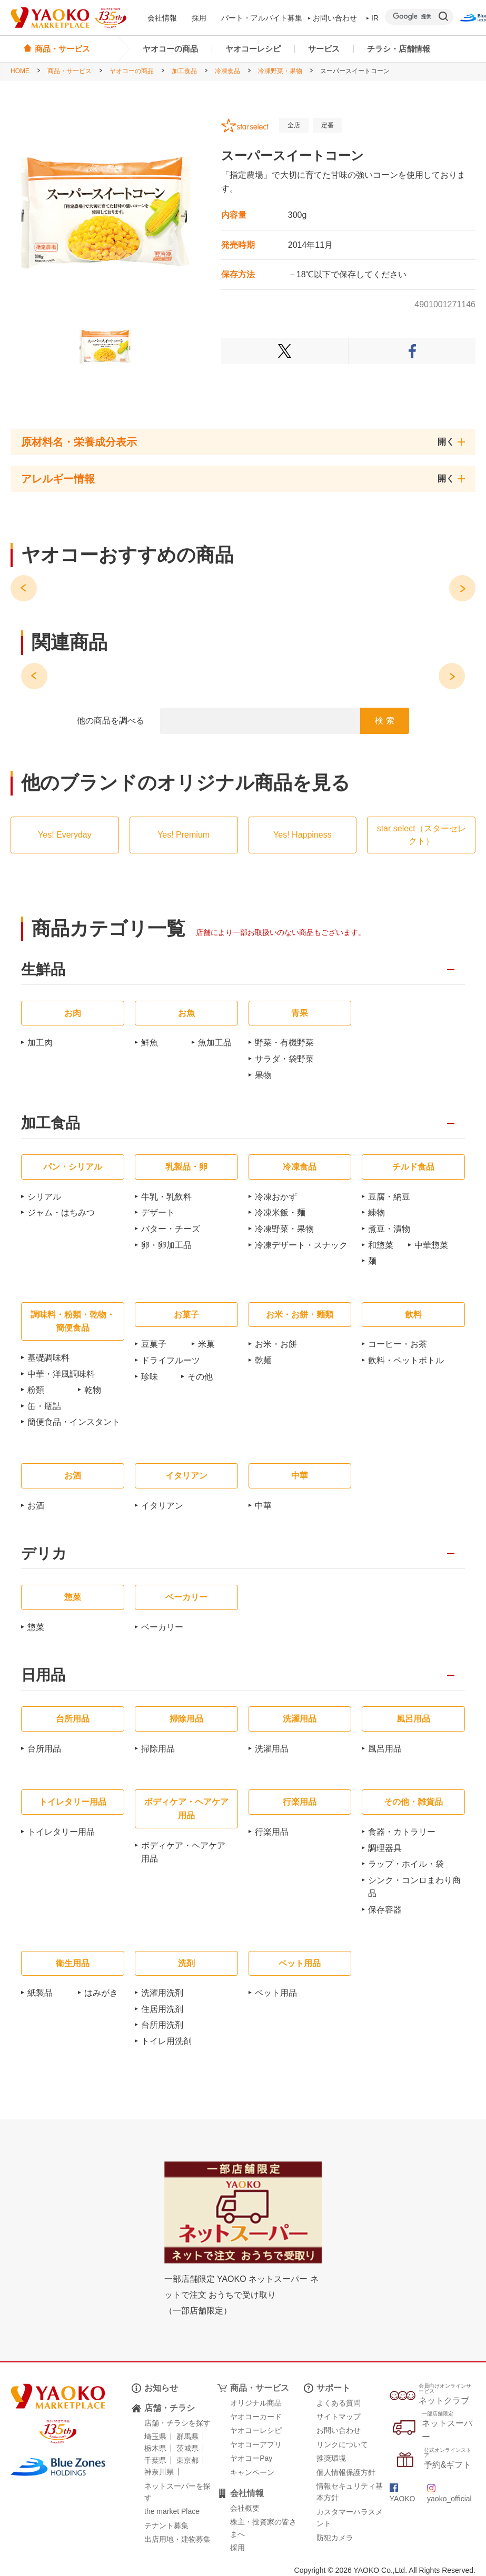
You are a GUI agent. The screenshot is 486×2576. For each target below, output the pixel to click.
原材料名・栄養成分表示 (79, 442)
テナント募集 (166, 2525)
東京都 (187, 2460)
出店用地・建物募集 (177, 2539)
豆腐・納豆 (389, 1196)
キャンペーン (252, 2472)
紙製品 (40, 1992)
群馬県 (187, 2436)
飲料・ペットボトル (406, 1360)
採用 (199, 18)
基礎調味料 (48, 1357)
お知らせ (161, 2387)
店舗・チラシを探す (177, 2423)
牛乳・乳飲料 (166, 1196)
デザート (158, 1212)
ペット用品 (276, 1992)
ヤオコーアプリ (256, 2444)
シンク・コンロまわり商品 (414, 1887)
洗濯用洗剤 (162, 1992)
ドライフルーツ (170, 1360)
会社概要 (245, 2508)
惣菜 (35, 1627)
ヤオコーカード (256, 2416)
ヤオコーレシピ (253, 48)
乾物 (92, 1389)
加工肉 (40, 1042)
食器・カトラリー (401, 1831)
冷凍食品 (227, 71)
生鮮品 (43, 970)
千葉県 (155, 2460)
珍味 (149, 1376)
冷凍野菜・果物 (280, 71)
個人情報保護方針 (345, 2472)
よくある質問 (338, 2403)
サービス (324, 48)
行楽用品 (272, 1831)
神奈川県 (159, 2472)
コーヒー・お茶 (397, 1344)
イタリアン (162, 1505)
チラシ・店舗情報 (398, 48)
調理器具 (385, 1848)
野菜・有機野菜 (284, 1042)
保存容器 (385, 1909)
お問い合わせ (333, 18)
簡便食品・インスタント (73, 1421)
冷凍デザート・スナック (301, 1245)
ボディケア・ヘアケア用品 (183, 1852)
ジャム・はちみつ (61, 1212)
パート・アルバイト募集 (261, 18)
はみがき (101, 1992)
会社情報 (162, 18)
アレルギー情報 (58, 479)
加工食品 (184, 71)
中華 (263, 1505)
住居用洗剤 (162, 2009)
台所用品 (44, 1748)
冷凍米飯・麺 (280, 1212)
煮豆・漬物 (389, 1228)
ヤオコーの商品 (170, 48)
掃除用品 (158, 1748)
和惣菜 (380, 1245)
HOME (20, 71)
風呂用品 (385, 1748)
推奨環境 (331, 2458)
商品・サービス (69, 71)
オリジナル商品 (256, 2403)
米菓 (206, 1344)
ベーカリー (162, 1627)
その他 (200, 1376)
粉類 (35, 1389)
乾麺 (263, 1360)
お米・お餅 (276, 1344)
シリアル (44, 1196)
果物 (263, 1075)
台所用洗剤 (162, 2024)
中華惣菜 (431, 1245)
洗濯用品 (272, 1748)
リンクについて (342, 2444)
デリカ (44, 1554)
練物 (376, 1212)
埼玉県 (155, 2436)
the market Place (172, 2511)
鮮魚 (149, 1042)
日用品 (43, 1675)
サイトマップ (338, 2416)
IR (372, 18)
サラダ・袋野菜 (284, 1058)
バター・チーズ (170, 1228)
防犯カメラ (334, 2537)
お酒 (35, 1505)
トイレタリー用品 (61, 1831)
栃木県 (155, 2448)
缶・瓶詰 (44, 1406)
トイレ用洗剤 (166, 2041)
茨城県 (187, 2448)
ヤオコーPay (251, 2458)
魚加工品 (215, 1042)
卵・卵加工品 (166, 1245)
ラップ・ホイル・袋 (406, 1863)
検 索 (384, 720)
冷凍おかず (276, 1196)
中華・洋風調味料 (61, 1374)
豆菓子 (153, 1344)
